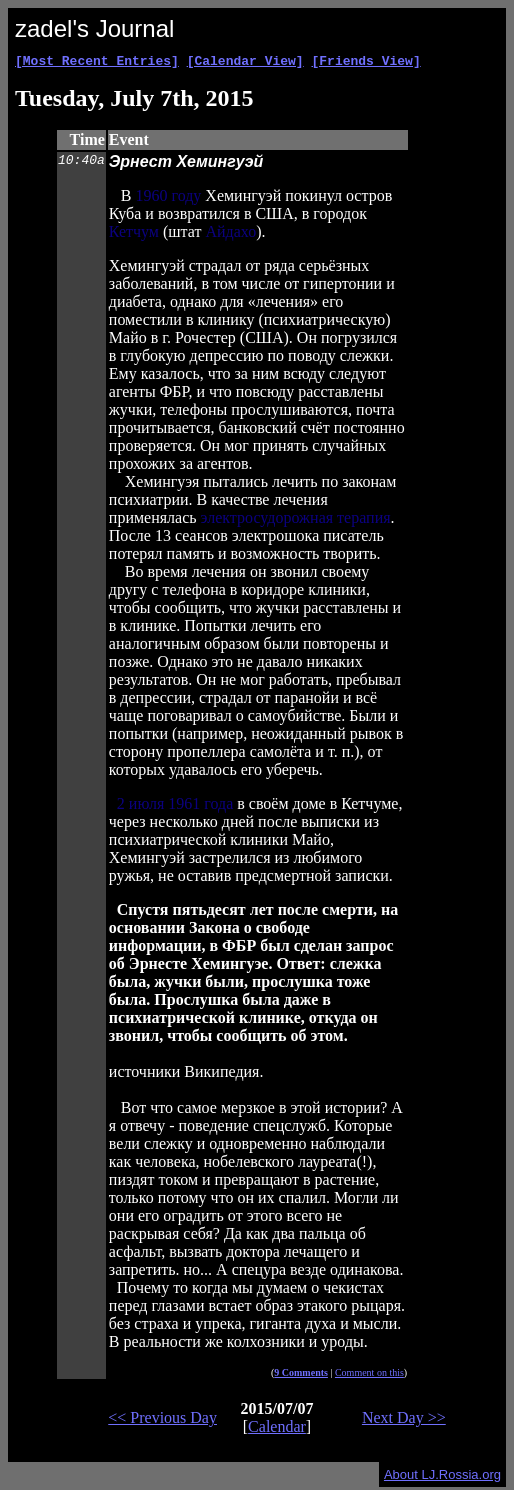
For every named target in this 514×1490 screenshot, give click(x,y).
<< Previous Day (162, 1420)
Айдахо (230, 234)
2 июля (140, 806)
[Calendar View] (245, 63)
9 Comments (301, 1375)
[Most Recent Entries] (97, 63)
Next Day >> (404, 1420)
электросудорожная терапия (296, 520)
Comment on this (369, 1375)
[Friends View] (365, 63)
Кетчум (134, 234)
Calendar (277, 1429)
